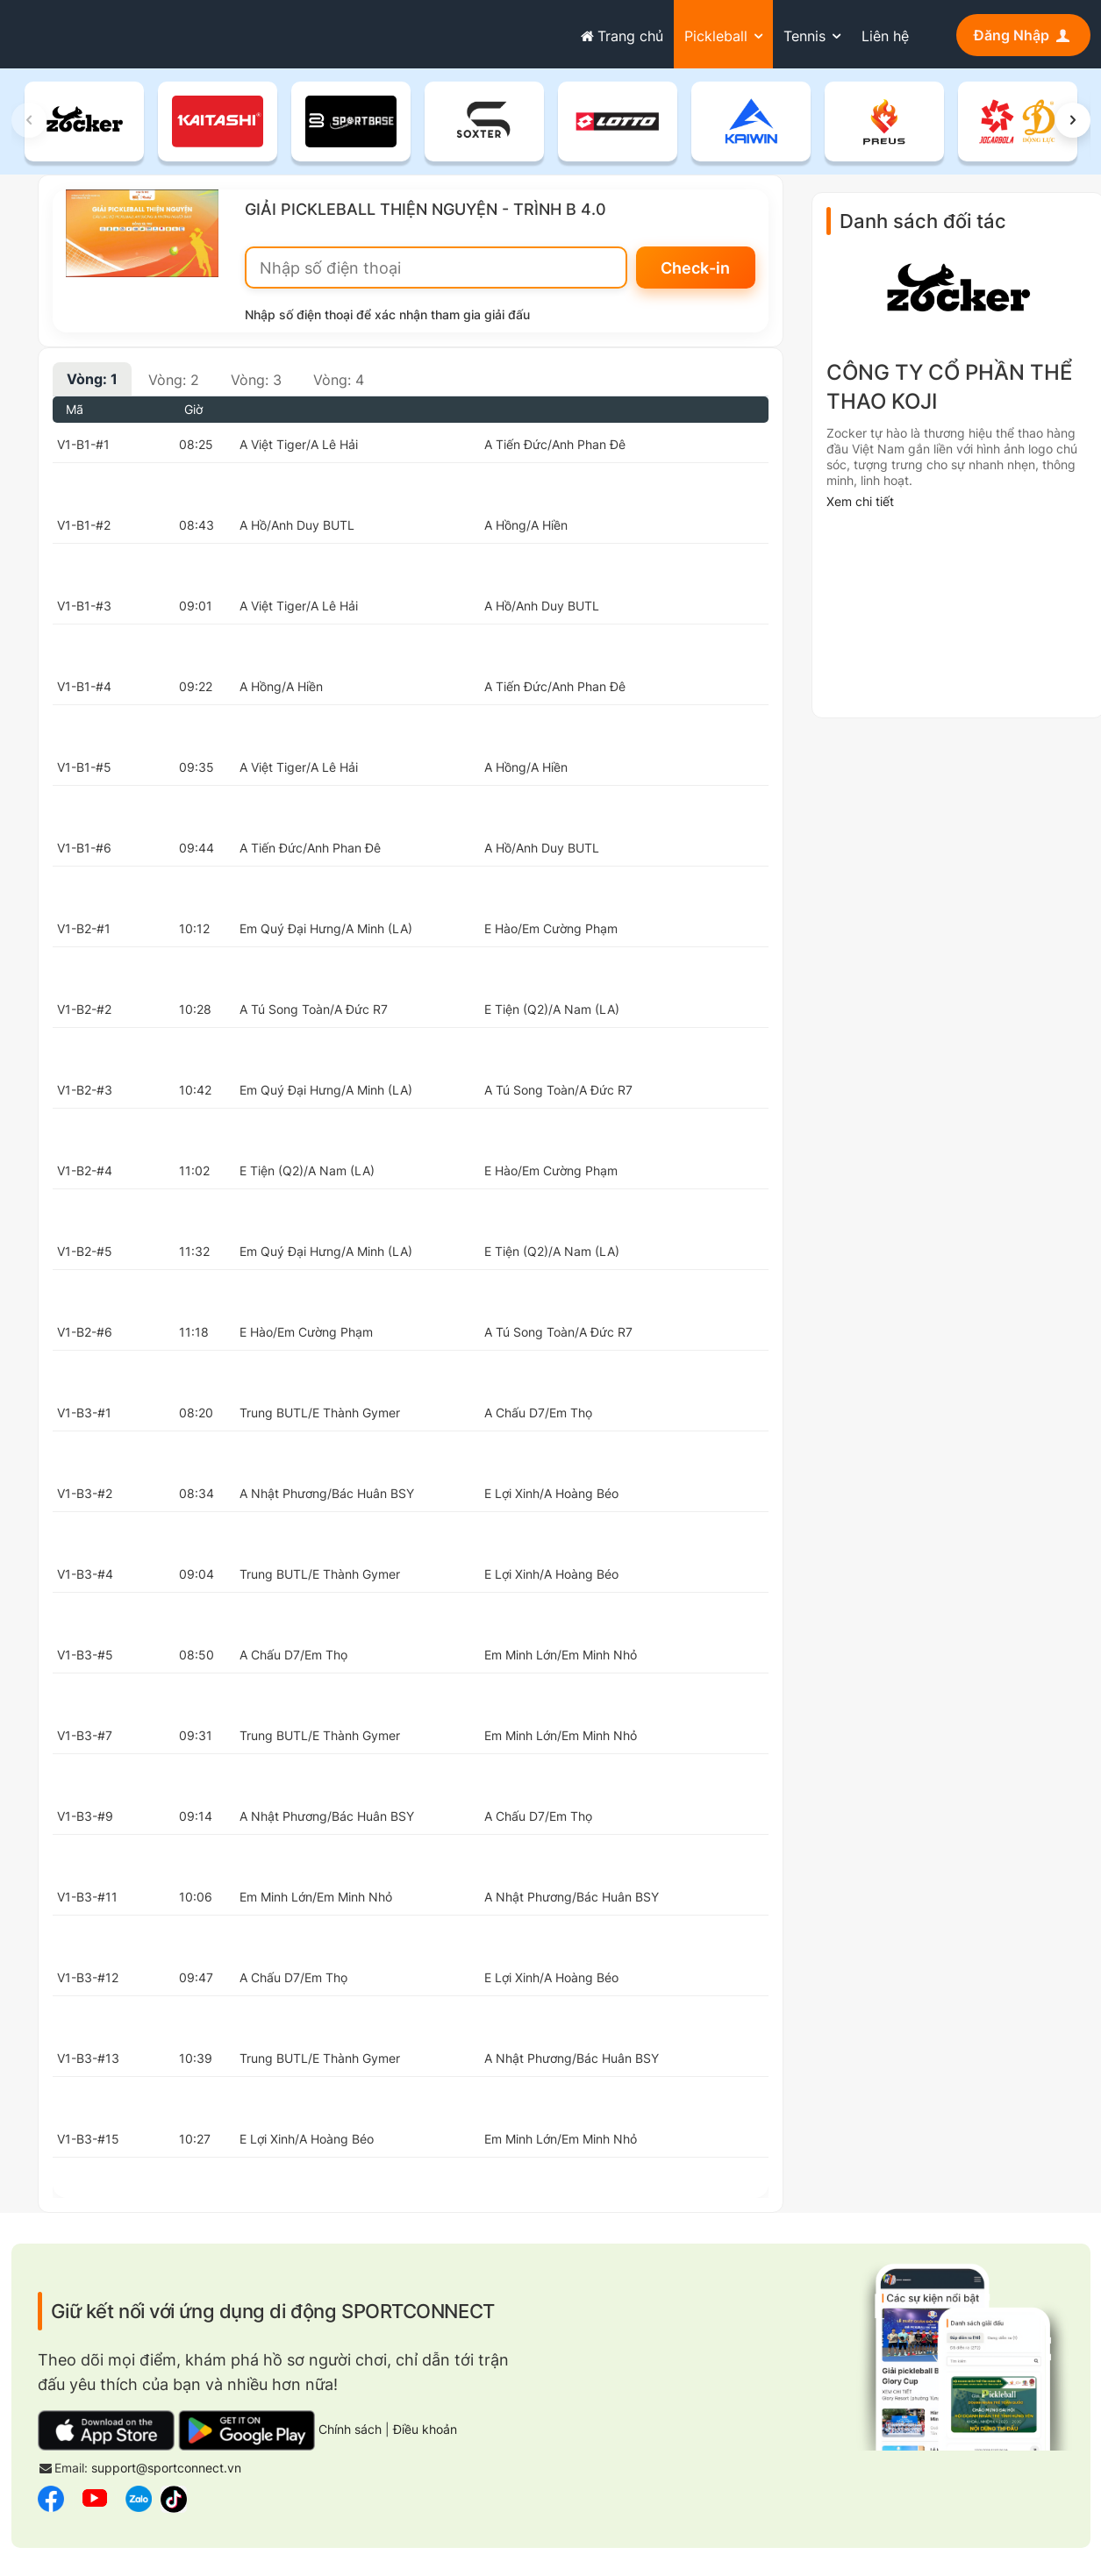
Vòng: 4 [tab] (338, 380)
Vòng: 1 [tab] (92, 380)
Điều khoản (425, 2430)
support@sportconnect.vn (166, 2469)
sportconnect (78, 32)
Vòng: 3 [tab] (256, 380)
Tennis (804, 36)
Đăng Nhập (1023, 35)
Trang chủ (620, 36)
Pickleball (715, 36)
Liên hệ (885, 36)
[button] (1072, 121)
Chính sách (350, 2430)
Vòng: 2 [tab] (173, 380)
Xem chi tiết (860, 503)
